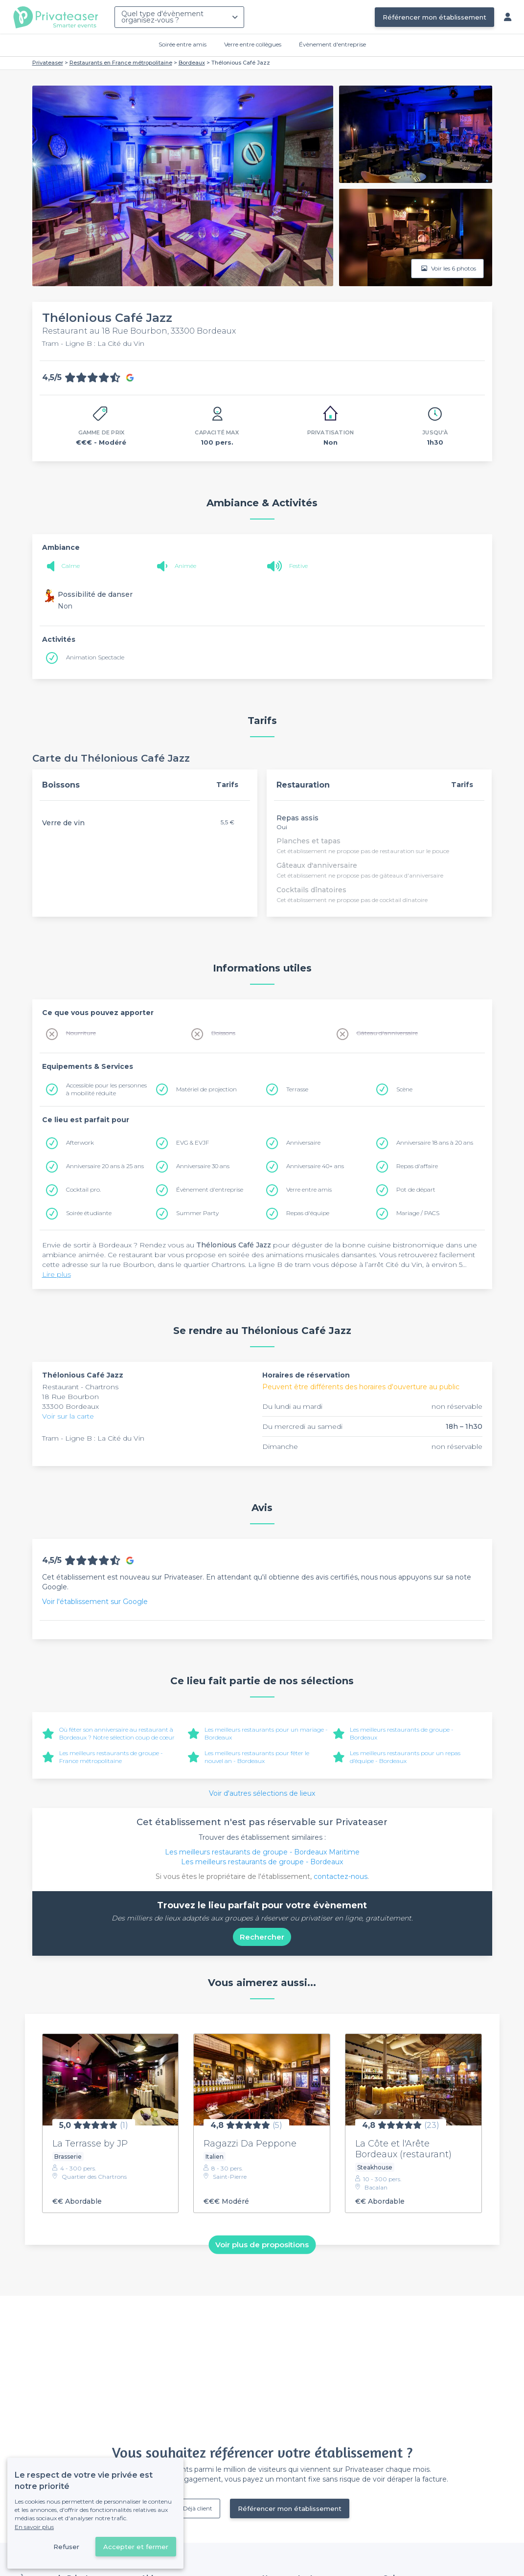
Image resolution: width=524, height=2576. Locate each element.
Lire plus (56, 1274)
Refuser (66, 2547)
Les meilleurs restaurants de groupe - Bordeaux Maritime (262, 1852)
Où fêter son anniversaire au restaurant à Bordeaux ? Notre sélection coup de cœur (117, 1733)
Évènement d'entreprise (332, 44)
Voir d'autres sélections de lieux (262, 1793)
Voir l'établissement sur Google (95, 1601)
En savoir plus (34, 2527)
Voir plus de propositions (262, 2244)
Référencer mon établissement (434, 17)
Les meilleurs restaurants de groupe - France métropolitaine (111, 1756)
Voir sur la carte (68, 1416)
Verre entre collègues (252, 44)
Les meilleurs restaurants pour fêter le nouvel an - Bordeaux (257, 1756)
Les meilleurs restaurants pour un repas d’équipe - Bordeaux (405, 1756)
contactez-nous (340, 1876)
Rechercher (262, 1937)
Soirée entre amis (182, 44)
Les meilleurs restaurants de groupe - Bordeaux (262, 1861)
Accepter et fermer (135, 2547)
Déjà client (197, 2508)
